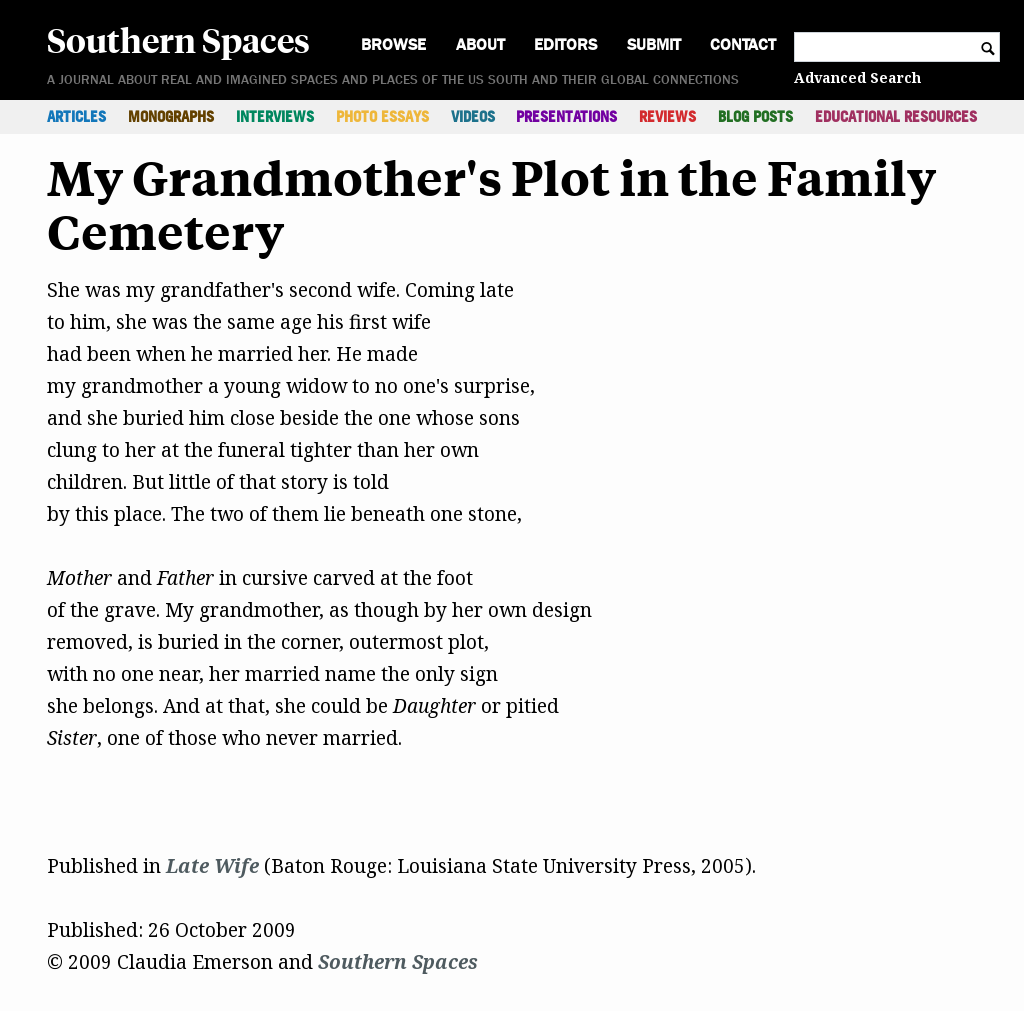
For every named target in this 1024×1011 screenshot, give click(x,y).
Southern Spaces (178, 39)
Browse (393, 44)
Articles (76, 116)
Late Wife (212, 866)
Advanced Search (857, 77)
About (480, 44)
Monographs (171, 116)
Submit (654, 44)
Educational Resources (896, 116)
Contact (743, 44)
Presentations (566, 116)
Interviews (275, 116)
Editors (565, 44)
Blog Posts (755, 116)
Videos (473, 116)
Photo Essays (382, 116)
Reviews (667, 116)
